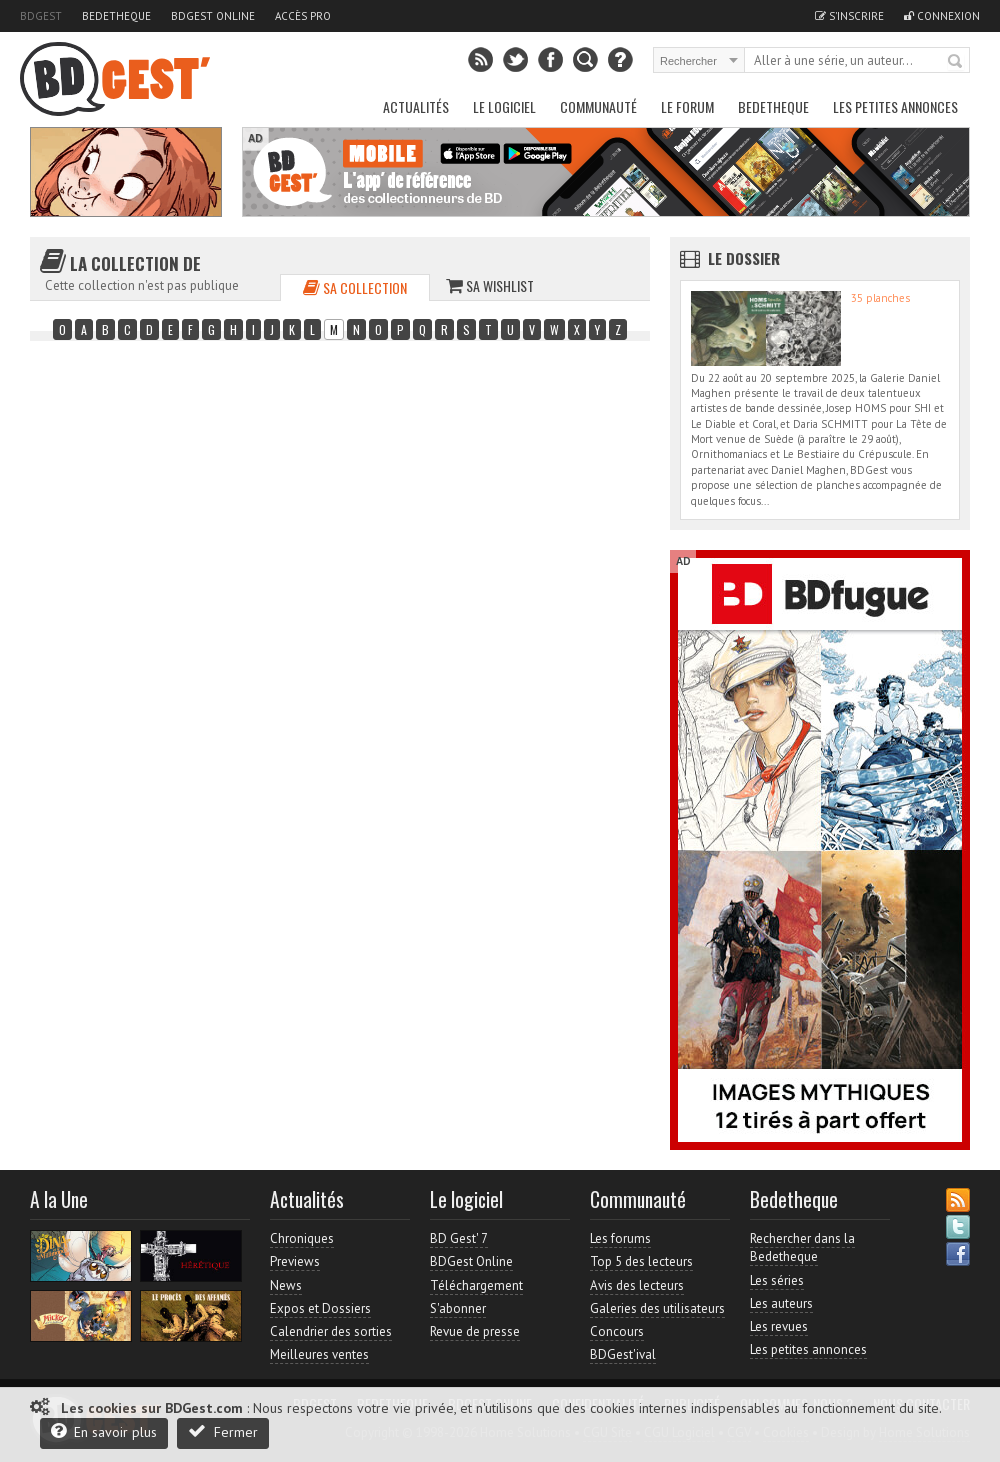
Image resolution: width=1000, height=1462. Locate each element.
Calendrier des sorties (331, 1331)
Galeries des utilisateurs (657, 1308)
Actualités (416, 106)
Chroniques (302, 1238)
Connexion (942, 16)
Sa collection (355, 287)
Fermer (223, 1431)
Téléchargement (476, 1285)
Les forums (620, 1238)
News (286, 1285)
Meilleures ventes (319, 1354)
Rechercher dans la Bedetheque (802, 1247)
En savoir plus (104, 1431)
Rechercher (956, 62)
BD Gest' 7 (459, 1238)
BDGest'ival (623, 1354)
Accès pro (303, 16)
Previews (295, 1261)
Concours (617, 1331)
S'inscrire (849, 16)
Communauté (598, 106)
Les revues (779, 1326)
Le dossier (744, 258)
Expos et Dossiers (320, 1308)
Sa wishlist (490, 285)
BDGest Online (213, 16)
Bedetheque (116, 16)
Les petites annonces (895, 106)
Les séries (777, 1280)
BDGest (41, 16)
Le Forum (687, 106)
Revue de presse (475, 1331)
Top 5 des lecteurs (641, 1261)
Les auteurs (781, 1303)
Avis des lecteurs (637, 1285)
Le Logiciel (504, 106)
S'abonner (458, 1308)
